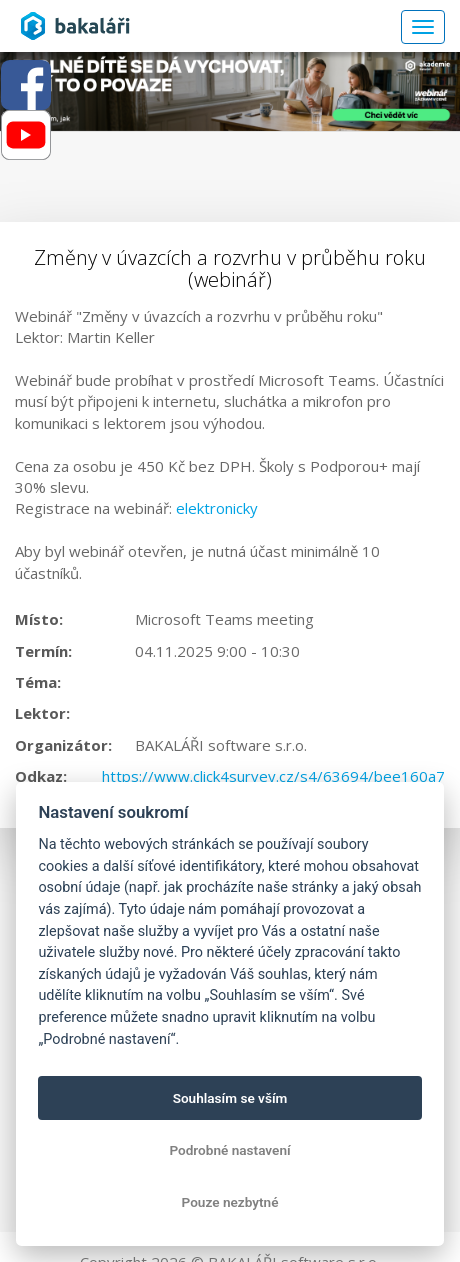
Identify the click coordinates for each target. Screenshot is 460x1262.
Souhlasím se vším (230, 1098)
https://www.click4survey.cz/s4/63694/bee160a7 (273, 776)
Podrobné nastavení (229, 1150)
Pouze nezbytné (230, 1202)
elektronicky (217, 508)
